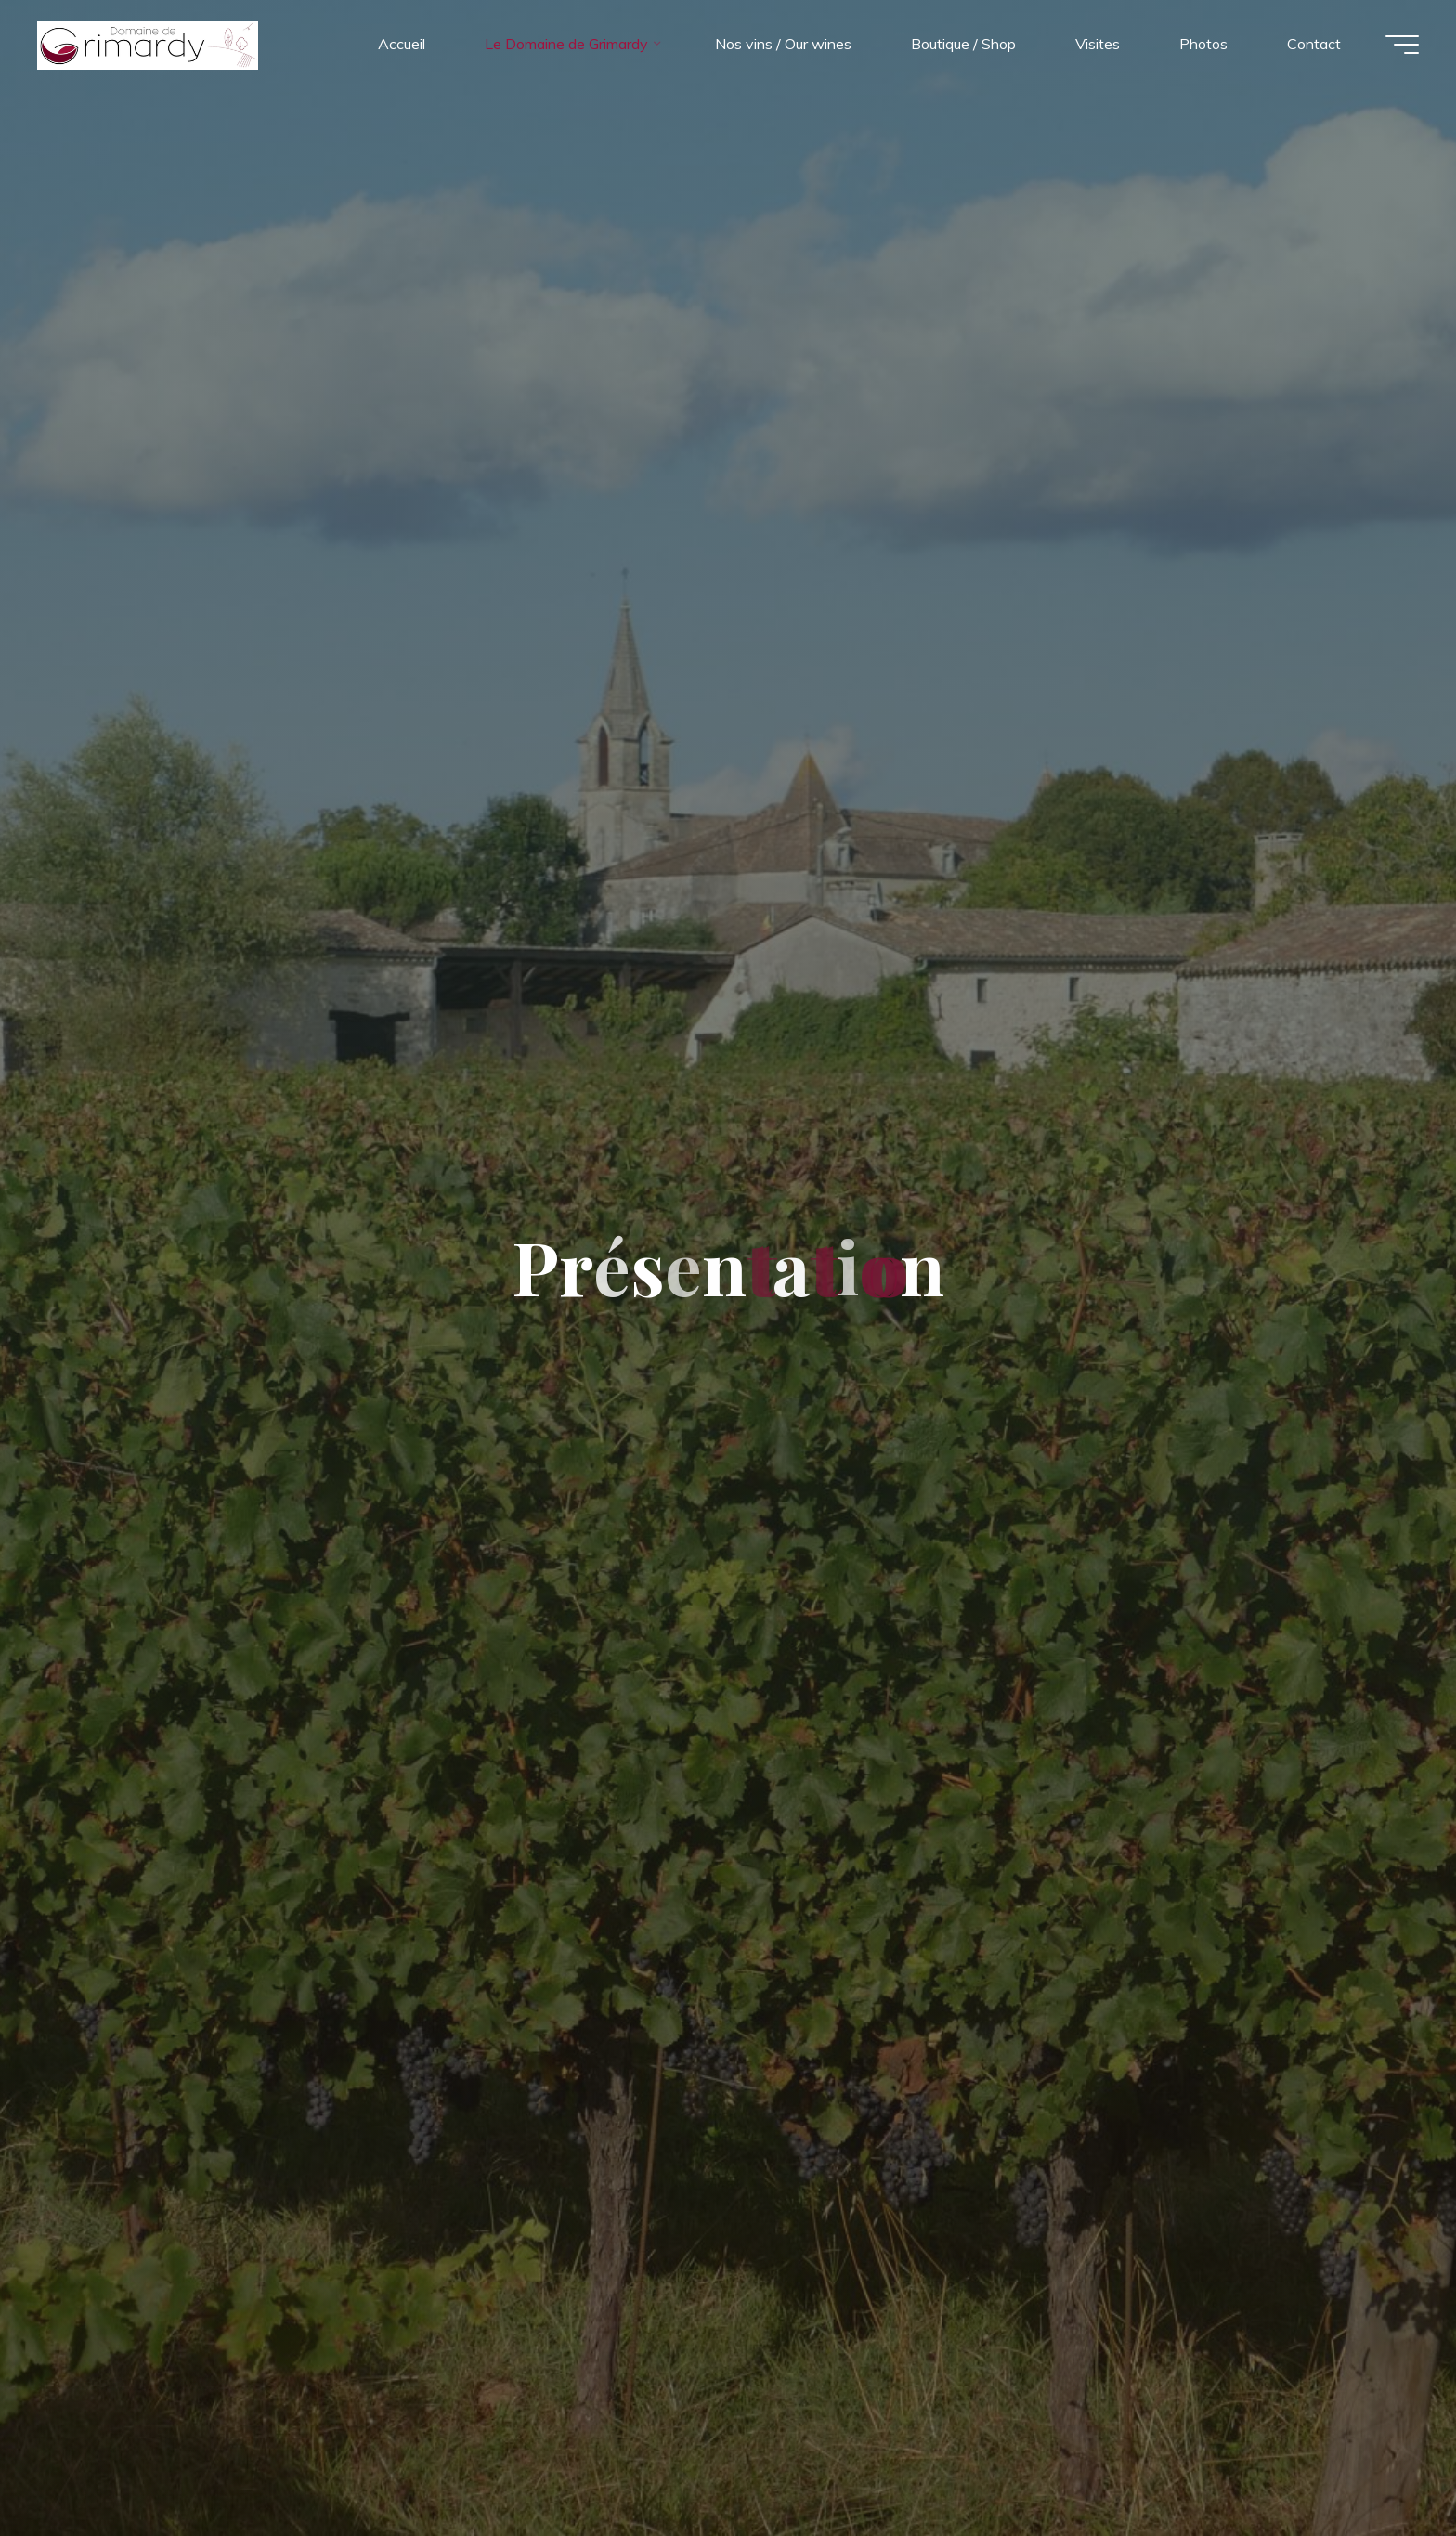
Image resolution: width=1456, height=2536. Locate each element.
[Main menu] (1402, 44)
